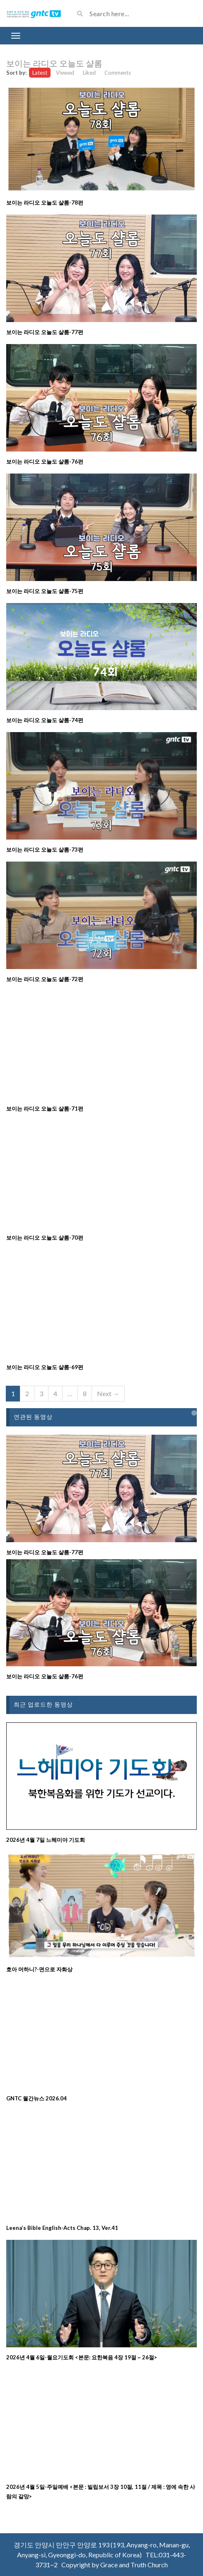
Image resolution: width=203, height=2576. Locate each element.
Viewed (65, 72)
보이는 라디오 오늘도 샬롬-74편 (44, 720)
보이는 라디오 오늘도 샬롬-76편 (44, 461)
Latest (39, 72)
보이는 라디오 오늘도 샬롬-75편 (44, 591)
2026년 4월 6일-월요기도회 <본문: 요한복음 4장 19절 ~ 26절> (81, 2357)
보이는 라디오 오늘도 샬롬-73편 (44, 849)
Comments (117, 72)
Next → (108, 1393)
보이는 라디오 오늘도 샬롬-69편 (44, 1367)
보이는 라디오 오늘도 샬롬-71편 (44, 1108)
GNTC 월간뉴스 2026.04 (36, 2098)
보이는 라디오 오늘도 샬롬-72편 (44, 979)
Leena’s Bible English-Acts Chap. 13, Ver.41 (62, 2227)
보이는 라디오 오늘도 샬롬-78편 (44, 202)
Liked (89, 72)
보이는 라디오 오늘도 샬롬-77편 (44, 332)
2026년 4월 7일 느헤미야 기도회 (45, 1839)
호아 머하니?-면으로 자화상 (39, 1969)
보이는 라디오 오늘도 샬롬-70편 (44, 1237)
